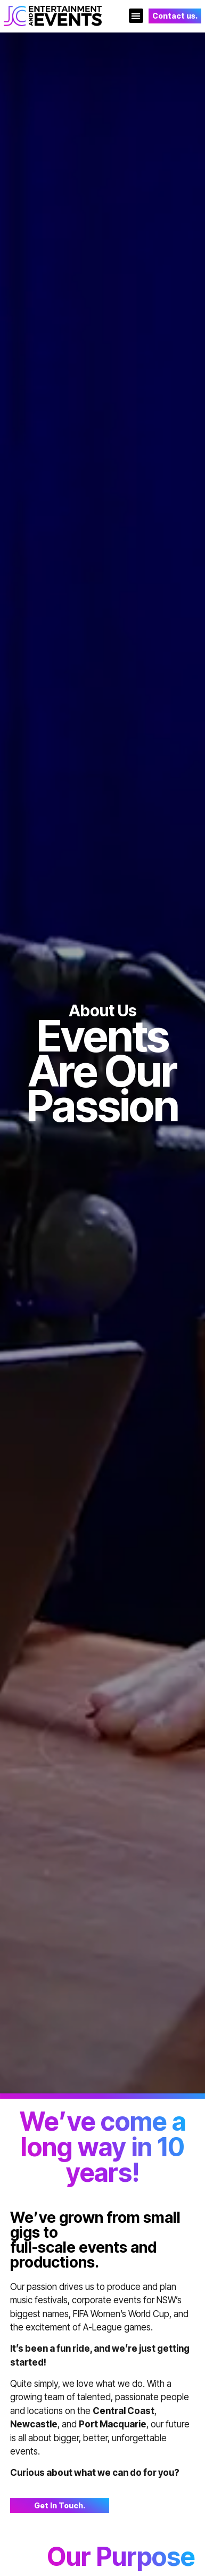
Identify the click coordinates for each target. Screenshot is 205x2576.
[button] (136, 16)
